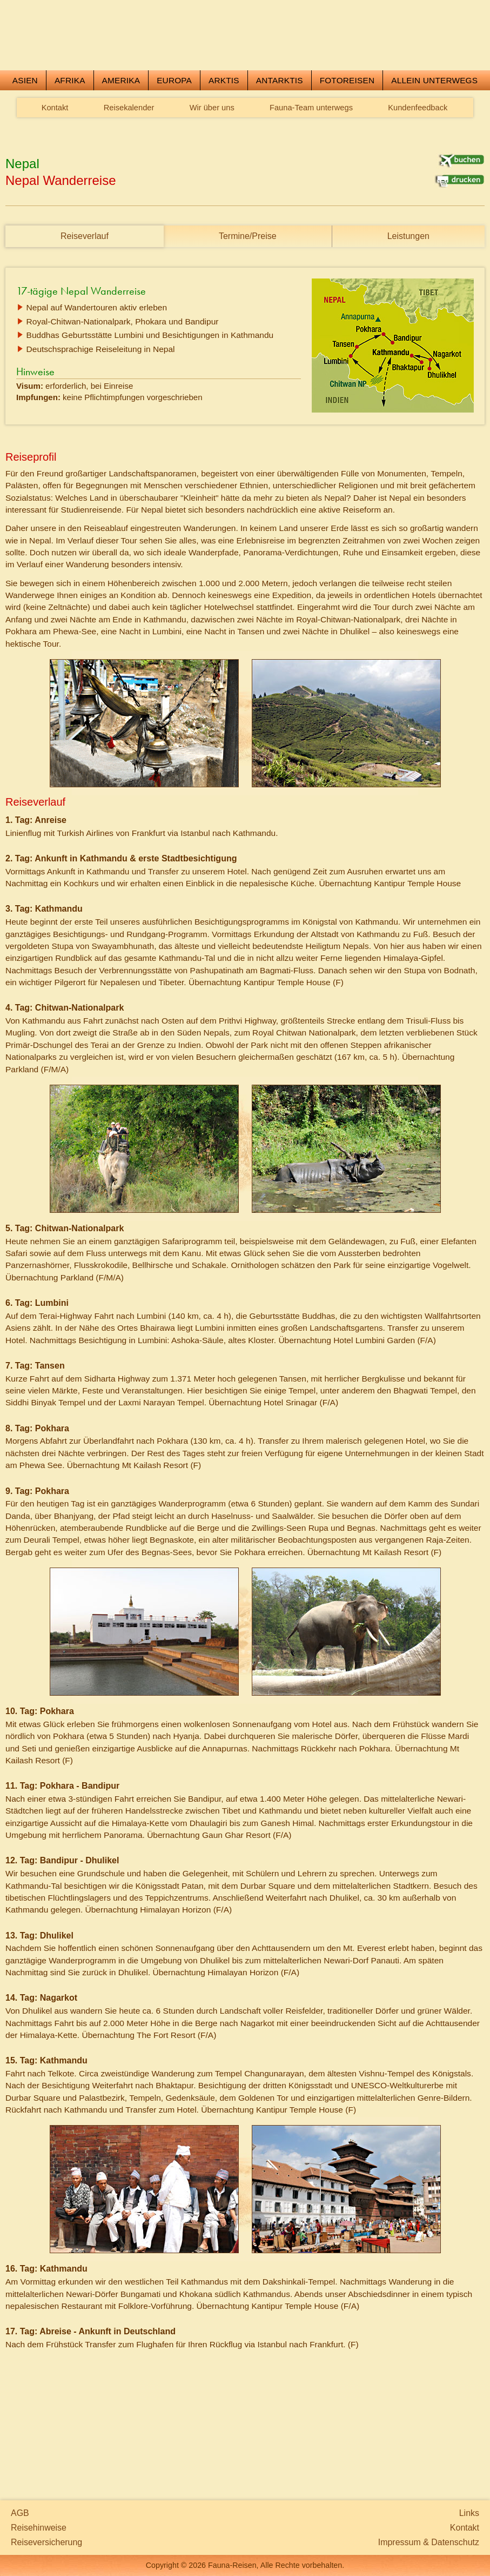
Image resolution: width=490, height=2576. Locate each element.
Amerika (121, 152)
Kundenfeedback (417, 180)
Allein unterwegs (434, 152)
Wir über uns (212, 180)
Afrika (70, 152)
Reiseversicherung (46, 2542)
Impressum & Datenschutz (428, 2542)
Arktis (224, 152)
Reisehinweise (38, 2527)
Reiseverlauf (85, 308)
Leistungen (408, 308)
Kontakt (55, 180)
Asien (25, 152)
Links (469, 2513)
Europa (174, 152)
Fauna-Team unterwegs (311, 180)
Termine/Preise (248, 308)
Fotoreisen (347, 152)
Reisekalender (129, 180)
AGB (20, 2513)
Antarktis (279, 152)
